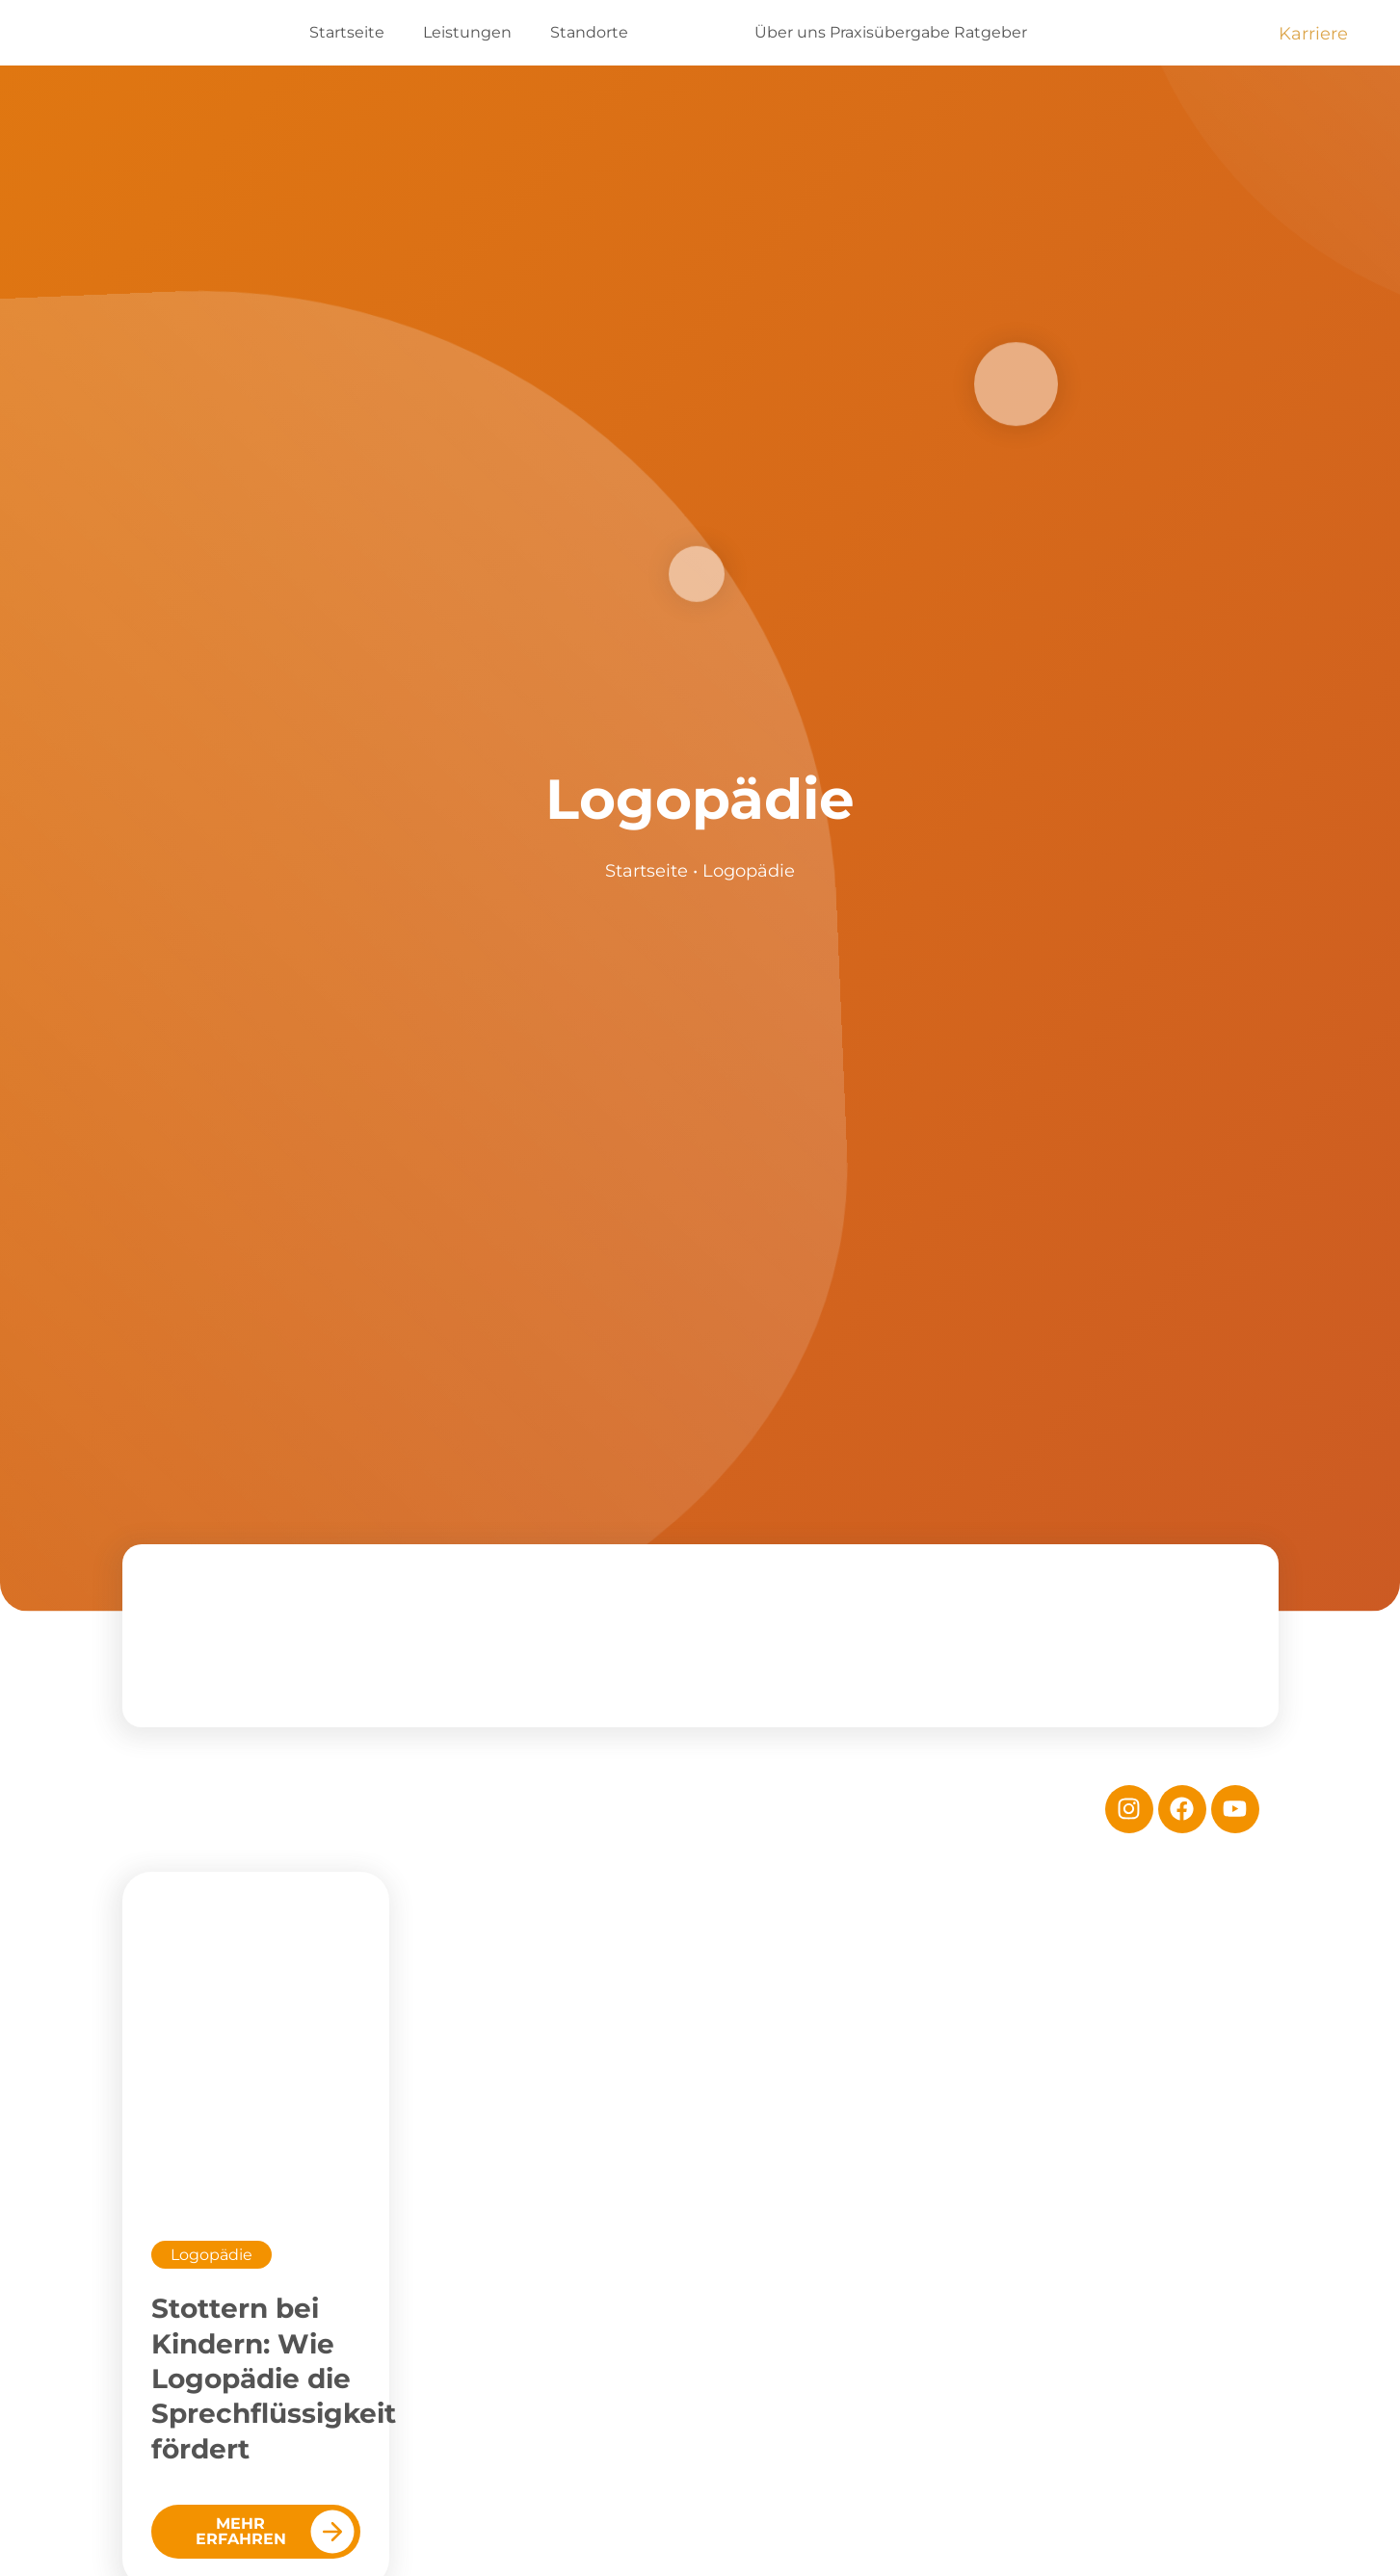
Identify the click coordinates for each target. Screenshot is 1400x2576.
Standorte (589, 32)
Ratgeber (990, 32)
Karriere (1313, 33)
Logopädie (211, 2255)
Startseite (346, 32)
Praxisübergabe (890, 32)
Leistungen (467, 32)
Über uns (790, 32)
